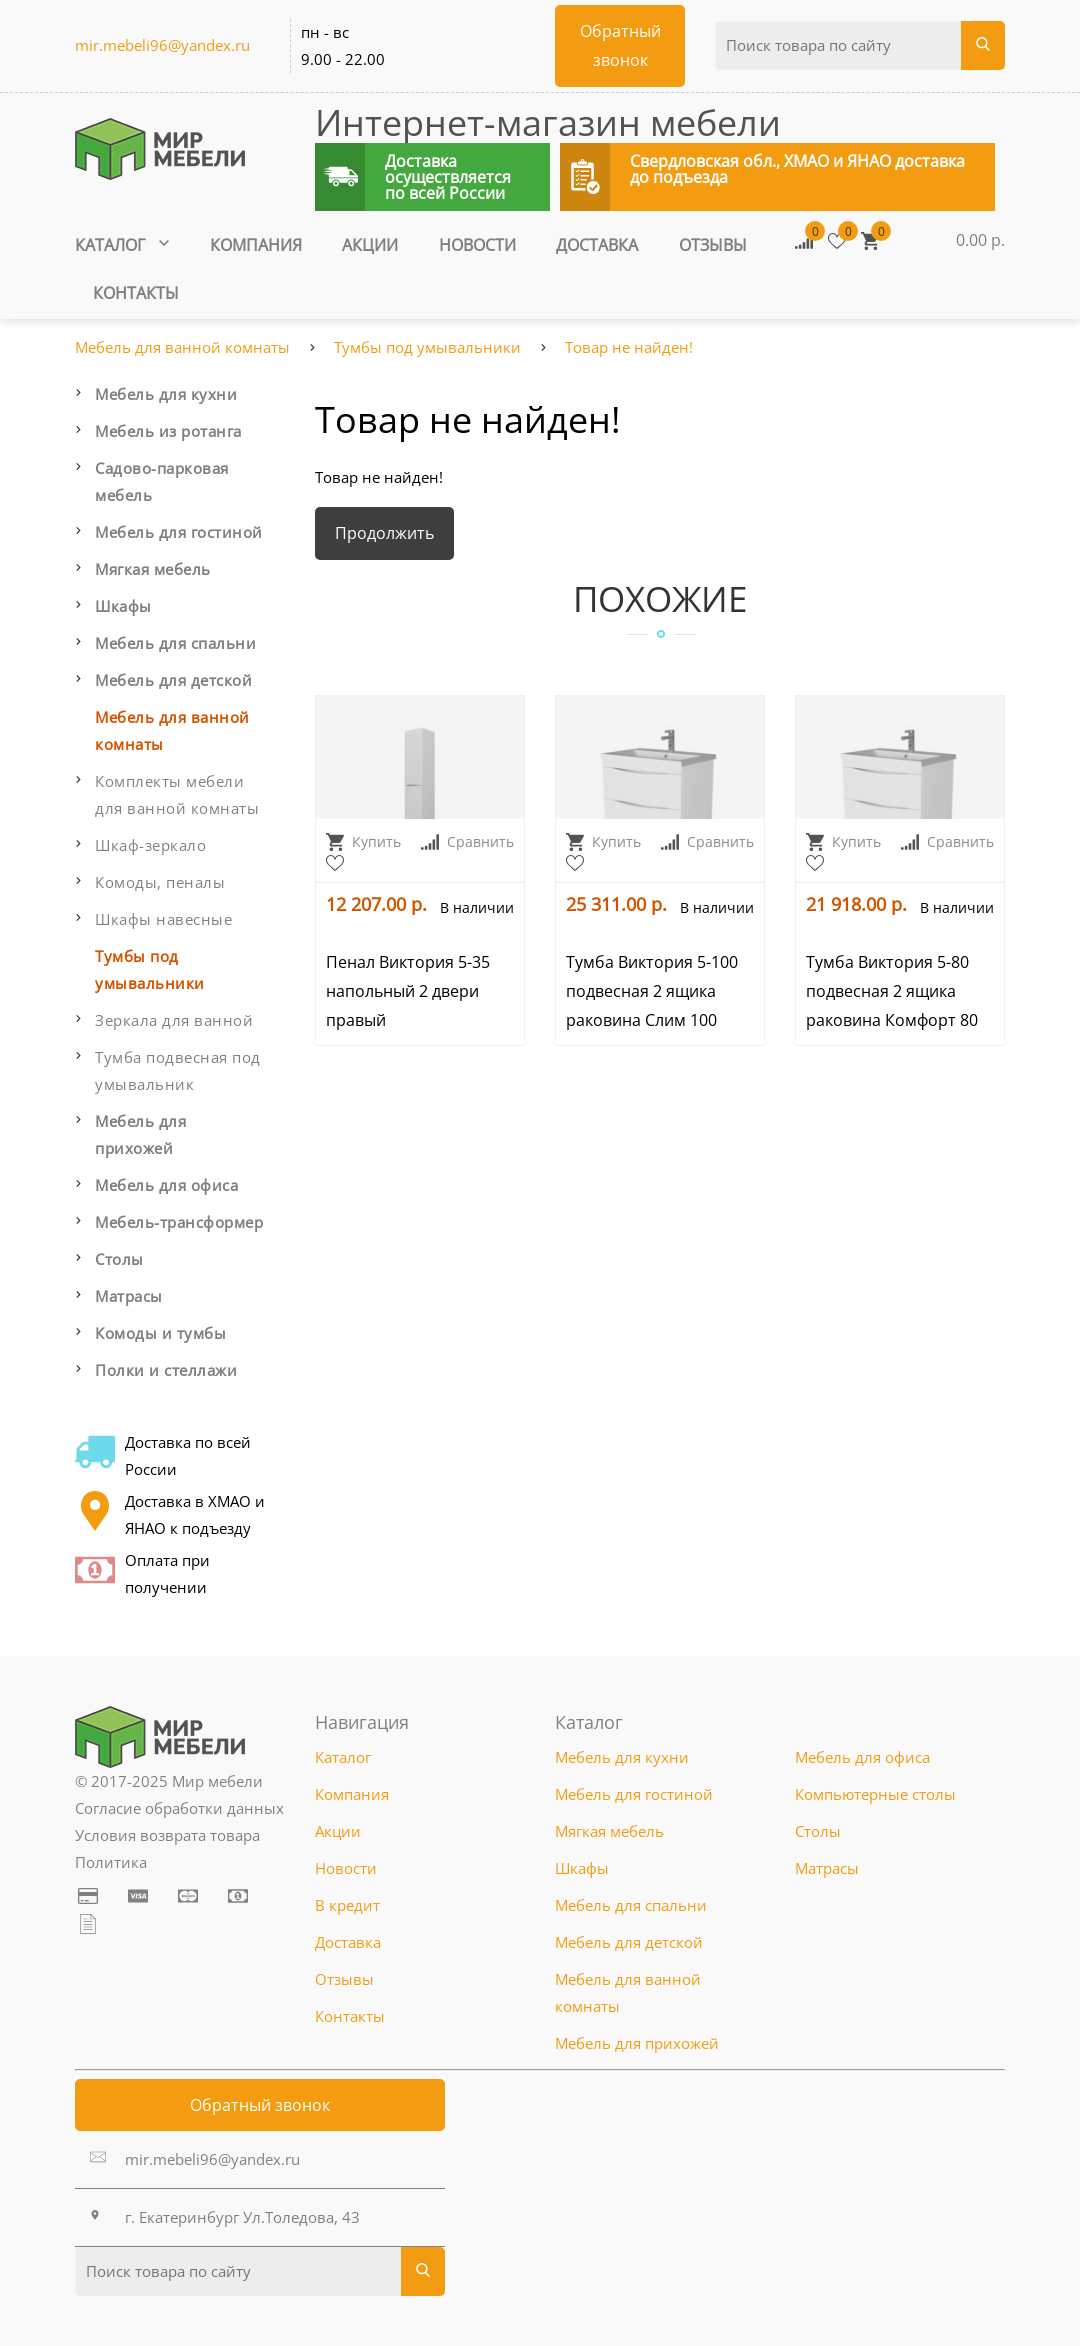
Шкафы (123, 606)
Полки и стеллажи (166, 1370)
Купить (363, 841)
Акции (370, 245)
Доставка (597, 245)
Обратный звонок (260, 2105)
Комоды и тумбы (160, 1333)
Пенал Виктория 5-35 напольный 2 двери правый (408, 991)
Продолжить (384, 533)
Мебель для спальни (175, 643)
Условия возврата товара (167, 1835)
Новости (477, 245)
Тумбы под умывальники (427, 347)
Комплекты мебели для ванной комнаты (177, 794)
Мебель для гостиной (179, 532)
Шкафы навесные (163, 919)
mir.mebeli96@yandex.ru (162, 45)
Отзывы (713, 245)
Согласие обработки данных (179, 1808)
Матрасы (129, 1296)
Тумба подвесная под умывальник (178, 1070)
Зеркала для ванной (174, 1020)
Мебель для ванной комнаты (182, 347)
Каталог (122, 245)
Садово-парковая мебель (162, 481)
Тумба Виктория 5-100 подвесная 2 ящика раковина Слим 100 (652, 991)
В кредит (347, 1905)
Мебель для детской (173, 680)
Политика (111, 1862)
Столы (119, 1259)
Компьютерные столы (875, 1794)
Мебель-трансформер (179, 1222)
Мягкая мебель (153, 569)
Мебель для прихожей (140, 1134)
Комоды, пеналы (160, 882)
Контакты (136, 293)
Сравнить (467, 841)
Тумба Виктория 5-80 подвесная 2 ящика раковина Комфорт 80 (892, 991)
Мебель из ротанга (168, 431)
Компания (256, 245)
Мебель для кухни (166, 394)
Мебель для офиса (166, 1185)
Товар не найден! (629, 347)
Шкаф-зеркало (150, 845)
